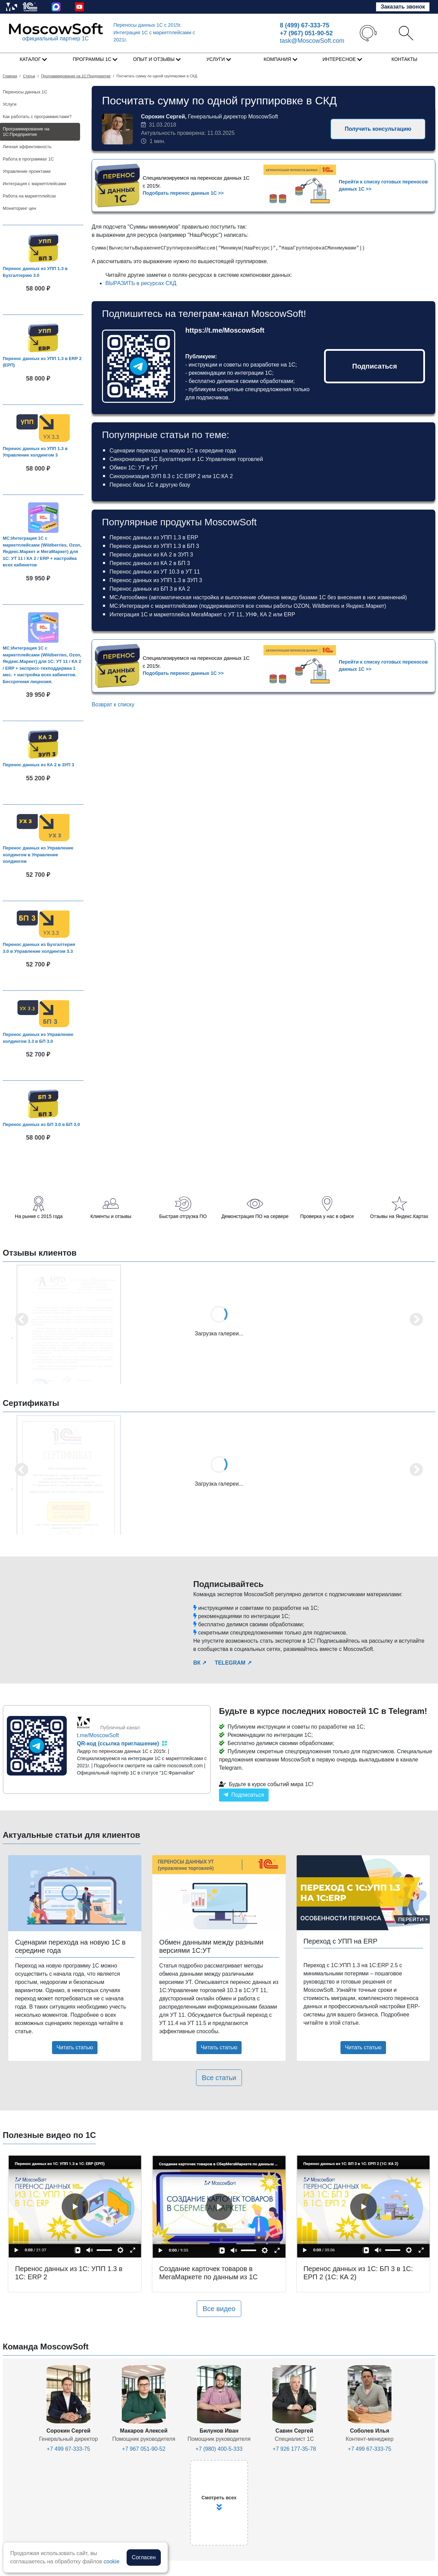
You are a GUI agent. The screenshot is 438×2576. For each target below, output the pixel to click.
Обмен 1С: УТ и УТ (134, 468)
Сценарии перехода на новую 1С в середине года (173, 450)
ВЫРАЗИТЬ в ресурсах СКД (140, 283)
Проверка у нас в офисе (327, 1216)
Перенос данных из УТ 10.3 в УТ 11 (155, 572)
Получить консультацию (378, 129)
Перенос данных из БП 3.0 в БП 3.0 (41, 1124)
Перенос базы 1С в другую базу (150, 485)
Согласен (144, 2557)
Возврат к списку (113, 704)
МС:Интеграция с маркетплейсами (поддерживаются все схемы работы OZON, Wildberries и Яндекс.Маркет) (248, 606)
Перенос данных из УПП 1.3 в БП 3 (154, 546)
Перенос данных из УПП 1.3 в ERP (154, 537)
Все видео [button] (219, 2308)
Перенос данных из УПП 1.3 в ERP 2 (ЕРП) (42, 362)
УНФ (251, 614)
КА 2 (265, 614)
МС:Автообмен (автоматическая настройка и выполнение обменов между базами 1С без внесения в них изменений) (258, 597)
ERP (289, 614)
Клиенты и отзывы (110, 1216)
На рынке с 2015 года (39, 1216)
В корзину (45, 301)
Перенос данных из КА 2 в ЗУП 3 (38, 764)
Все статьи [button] (219, 2077)
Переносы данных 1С (148, 25)
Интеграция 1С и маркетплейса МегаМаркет (166, 614)
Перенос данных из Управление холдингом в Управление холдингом (38, 854)
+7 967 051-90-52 (144, 2449)
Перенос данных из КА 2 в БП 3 (150, 563)
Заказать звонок (403, 7)
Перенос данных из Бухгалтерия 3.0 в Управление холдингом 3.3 (39, 948)
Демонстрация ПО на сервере (254, 1216)
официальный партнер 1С (55, 38)
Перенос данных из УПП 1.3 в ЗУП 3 (156, 580)
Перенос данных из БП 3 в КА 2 (150, 589)
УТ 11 (235, 614)
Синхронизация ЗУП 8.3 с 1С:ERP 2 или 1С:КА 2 (171, 476)
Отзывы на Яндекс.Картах (399, 1216)
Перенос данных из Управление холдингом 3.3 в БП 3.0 (38, 1038)
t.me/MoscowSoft (98, 1735)
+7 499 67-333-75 (68, 2449)
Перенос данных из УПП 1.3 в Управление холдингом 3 (35, 452)
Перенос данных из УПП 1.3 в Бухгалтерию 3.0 (35, 272)
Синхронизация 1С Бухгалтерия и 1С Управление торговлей (186, 459)
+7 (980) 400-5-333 (218, 2449)
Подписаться (374, 366)
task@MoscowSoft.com (312, 40)
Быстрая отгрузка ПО (183, 1216)
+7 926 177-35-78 (294, 2449)
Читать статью (74, 2047)
